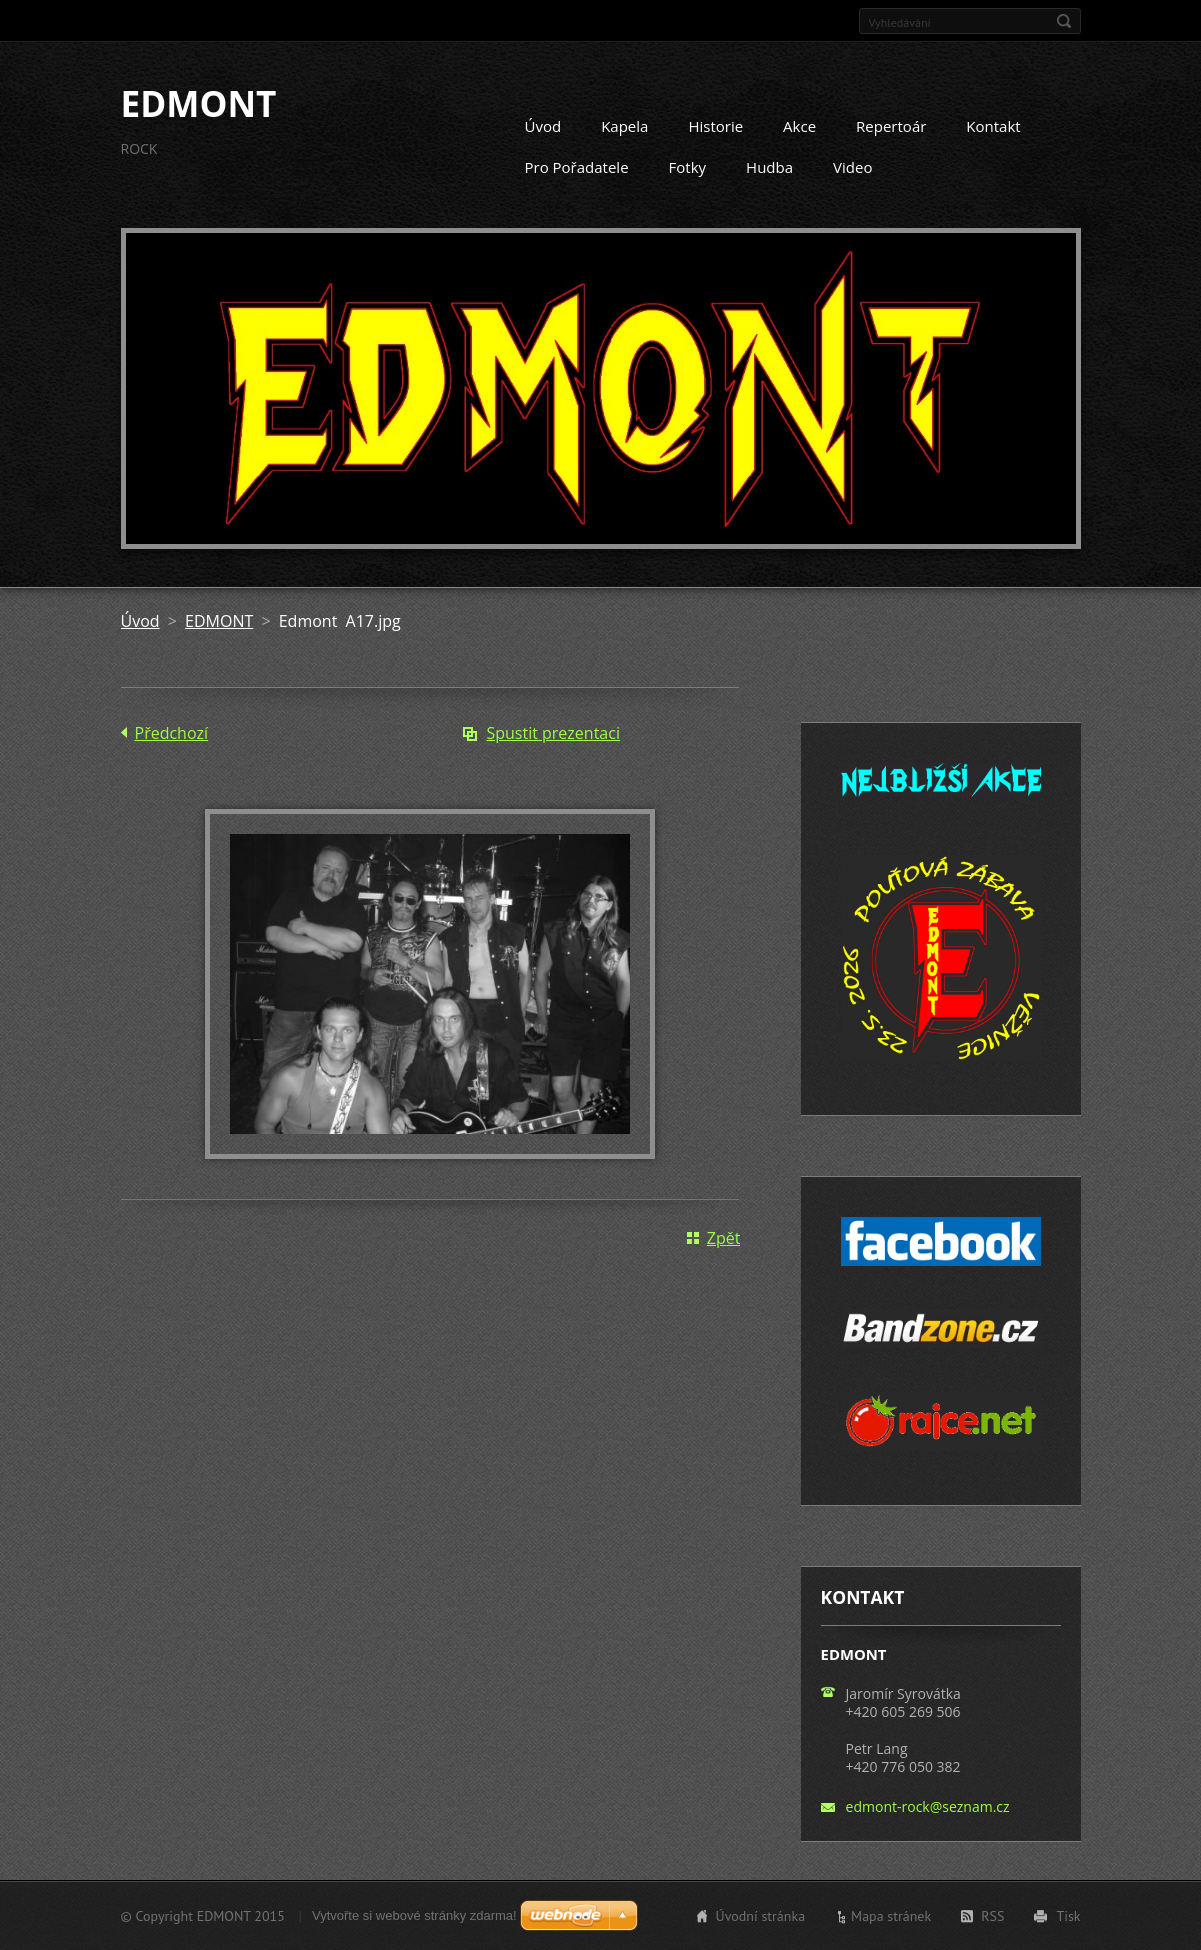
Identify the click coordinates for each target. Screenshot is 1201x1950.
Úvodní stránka (761, 1916)
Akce (799, 126)
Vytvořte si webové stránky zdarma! (414, 1915)
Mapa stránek (891, 1916)
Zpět (724, 1237)
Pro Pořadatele (577, 167)
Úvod (543, 126)
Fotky (688, 167)
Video (852, 167)
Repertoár (891, 126)
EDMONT (219, 620)
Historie (715, 126)
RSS (992, 1916)
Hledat (1064, 21)
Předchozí (172, 732)
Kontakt (993, 126)
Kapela (624, 126)
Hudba (769, 167)
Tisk (1068, 1916)
